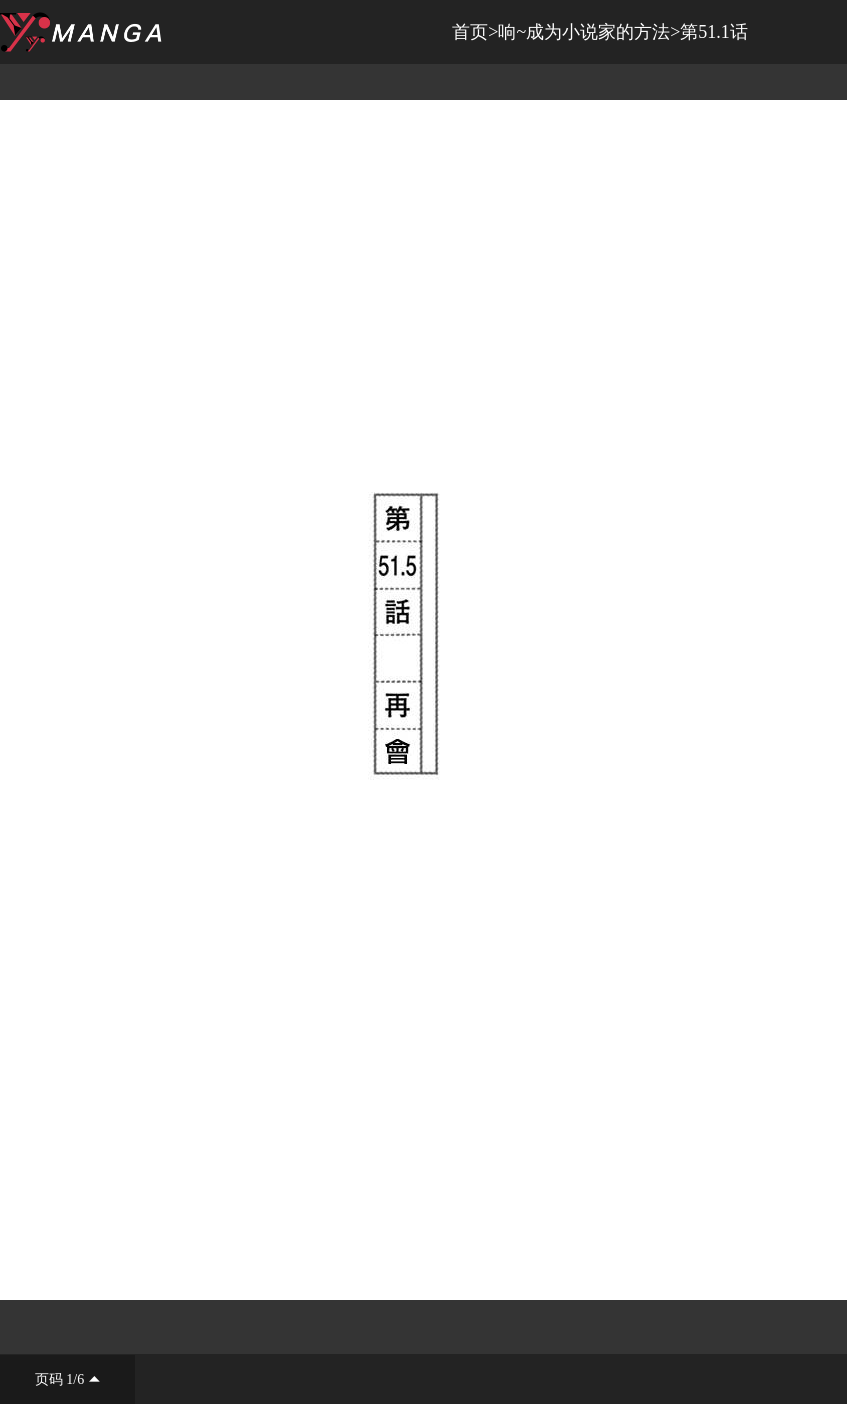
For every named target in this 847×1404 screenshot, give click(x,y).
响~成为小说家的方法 (584, 32)
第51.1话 (714, 32)
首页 (470, 32)
